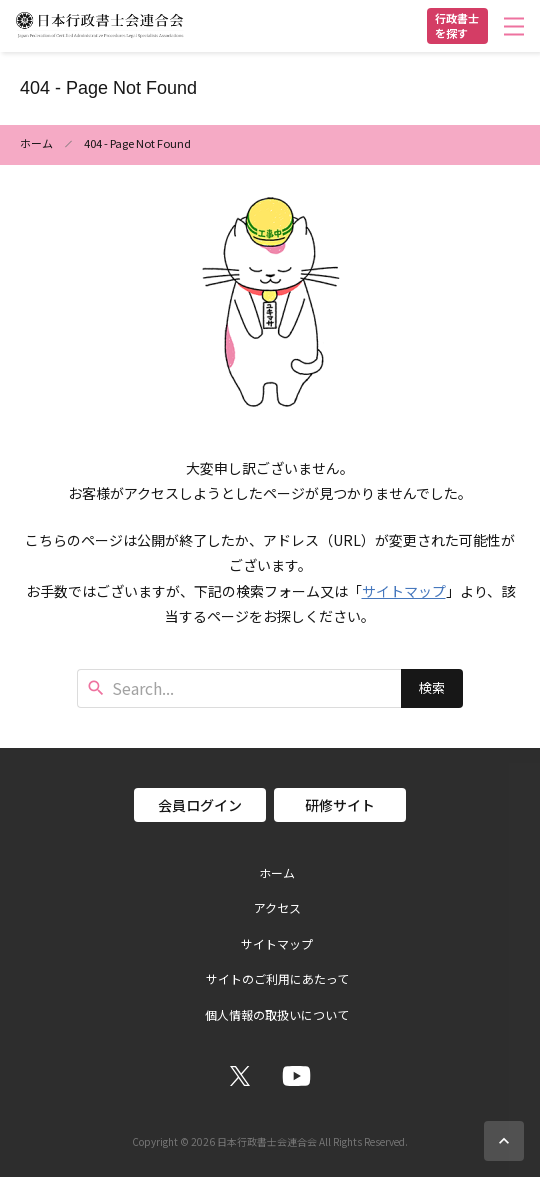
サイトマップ (404, 591)
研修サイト (340, 805)
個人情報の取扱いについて (277, 1015)
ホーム (36, 143)
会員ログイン (200, 805)
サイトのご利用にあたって (277, 979)
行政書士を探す (457, 25)
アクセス (277, 908)
